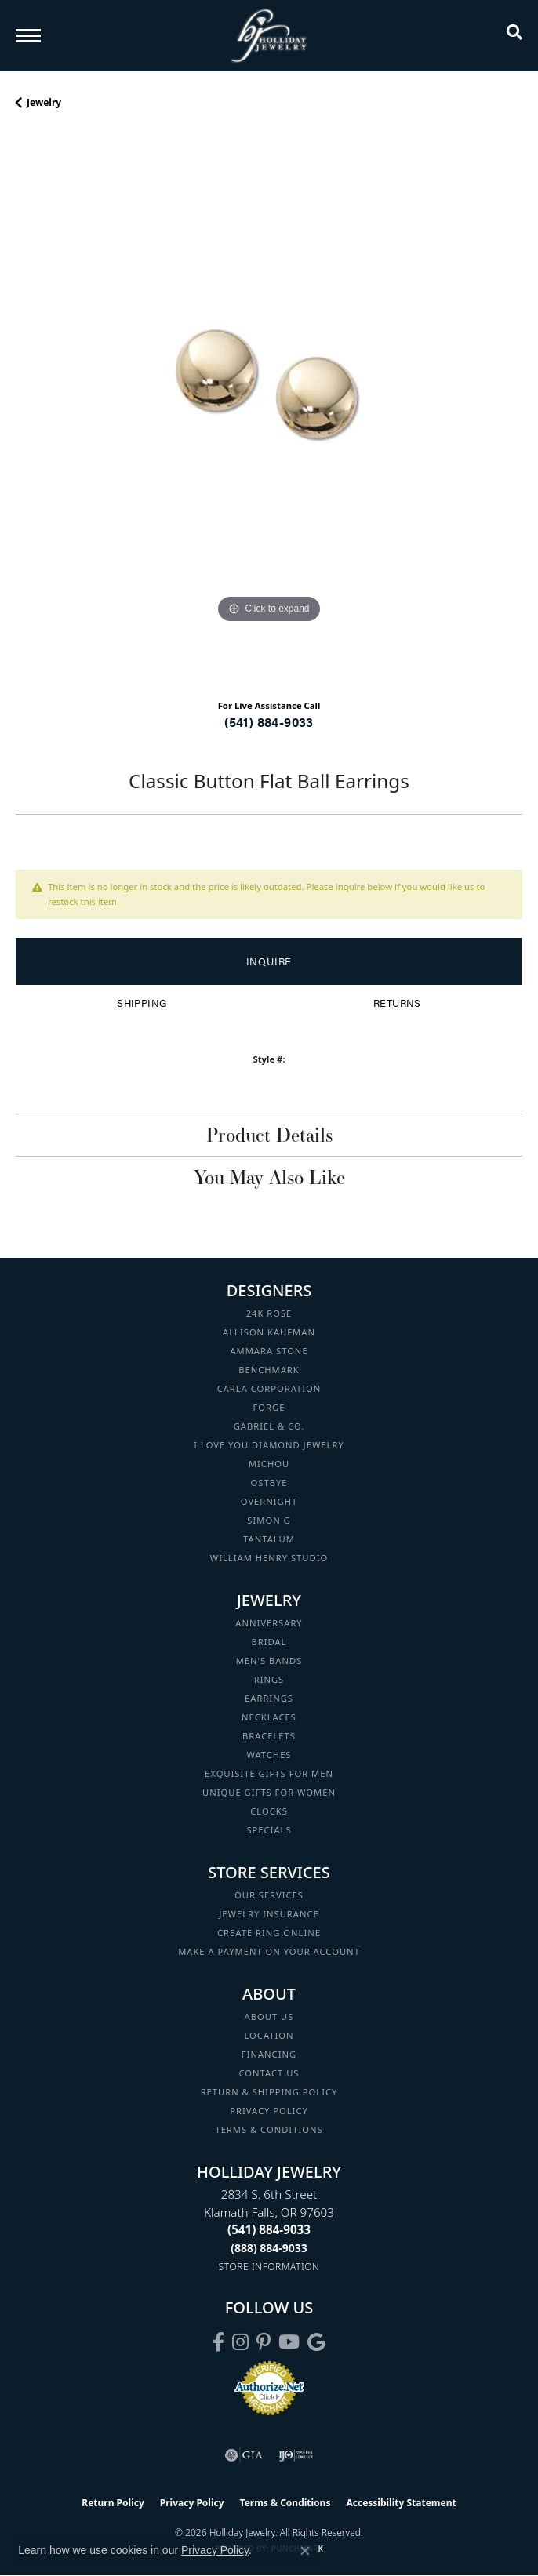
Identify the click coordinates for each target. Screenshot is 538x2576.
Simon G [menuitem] (268, 1520)
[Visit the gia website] (244, 2455)
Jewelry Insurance (268, 1914)
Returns (397, 1003)
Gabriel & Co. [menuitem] (269, 1426)
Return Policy (113, 2502)
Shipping (141, 1003)
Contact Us (269, 2073)
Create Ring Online (269, 1932)
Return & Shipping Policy (269, 2092)
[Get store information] (269, 2266)
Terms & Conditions (268, 2129)
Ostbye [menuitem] (269, 1482)
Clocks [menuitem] (269, 1811)
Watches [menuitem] (268, 1754)
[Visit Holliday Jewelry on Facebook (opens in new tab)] (218, 2342)
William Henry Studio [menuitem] (269, 1558)
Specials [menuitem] (268, 1830)
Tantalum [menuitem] (269, 1539)
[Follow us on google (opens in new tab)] (316, 2342)
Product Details (269, 1134)
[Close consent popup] (305, 2551)
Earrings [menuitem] (269, 1698)
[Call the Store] (269, 2229)
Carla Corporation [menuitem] (269, 1388)
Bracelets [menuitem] (269, 1736)
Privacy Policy (269, 2110)
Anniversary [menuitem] (268, 1623)
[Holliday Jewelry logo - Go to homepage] (269, 35)
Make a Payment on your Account (269, 1951)
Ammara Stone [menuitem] (268, 1351)
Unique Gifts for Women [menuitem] (269, 1792)
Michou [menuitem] (269, 1464)
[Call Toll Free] (269, 2247)
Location (268, 2035)
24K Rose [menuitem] (269, 1313)
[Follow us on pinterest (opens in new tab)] (263, 2342)
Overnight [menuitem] (269, 1501)
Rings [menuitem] (269, 1679)
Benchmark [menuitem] (269, 1369)
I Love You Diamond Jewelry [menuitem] (269, 1445)
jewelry (44, 102)
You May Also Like (269, 1177)
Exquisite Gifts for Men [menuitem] (269, 1773)
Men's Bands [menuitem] (269, 1660)
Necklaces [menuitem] (269, 1717)
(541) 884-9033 (269, 722)
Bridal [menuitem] (269, 1642)
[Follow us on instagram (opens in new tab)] (240, 2342)
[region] (269, 410)
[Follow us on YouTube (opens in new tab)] (289, 2342)
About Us (269, 2016)
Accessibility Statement (401, 2502)
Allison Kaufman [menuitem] (269, 1332)
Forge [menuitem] (269, 1407)
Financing (269, 2054)
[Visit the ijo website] (296, 2455)
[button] (514, 35)
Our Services (269, 1895)
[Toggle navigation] (28, 35)
